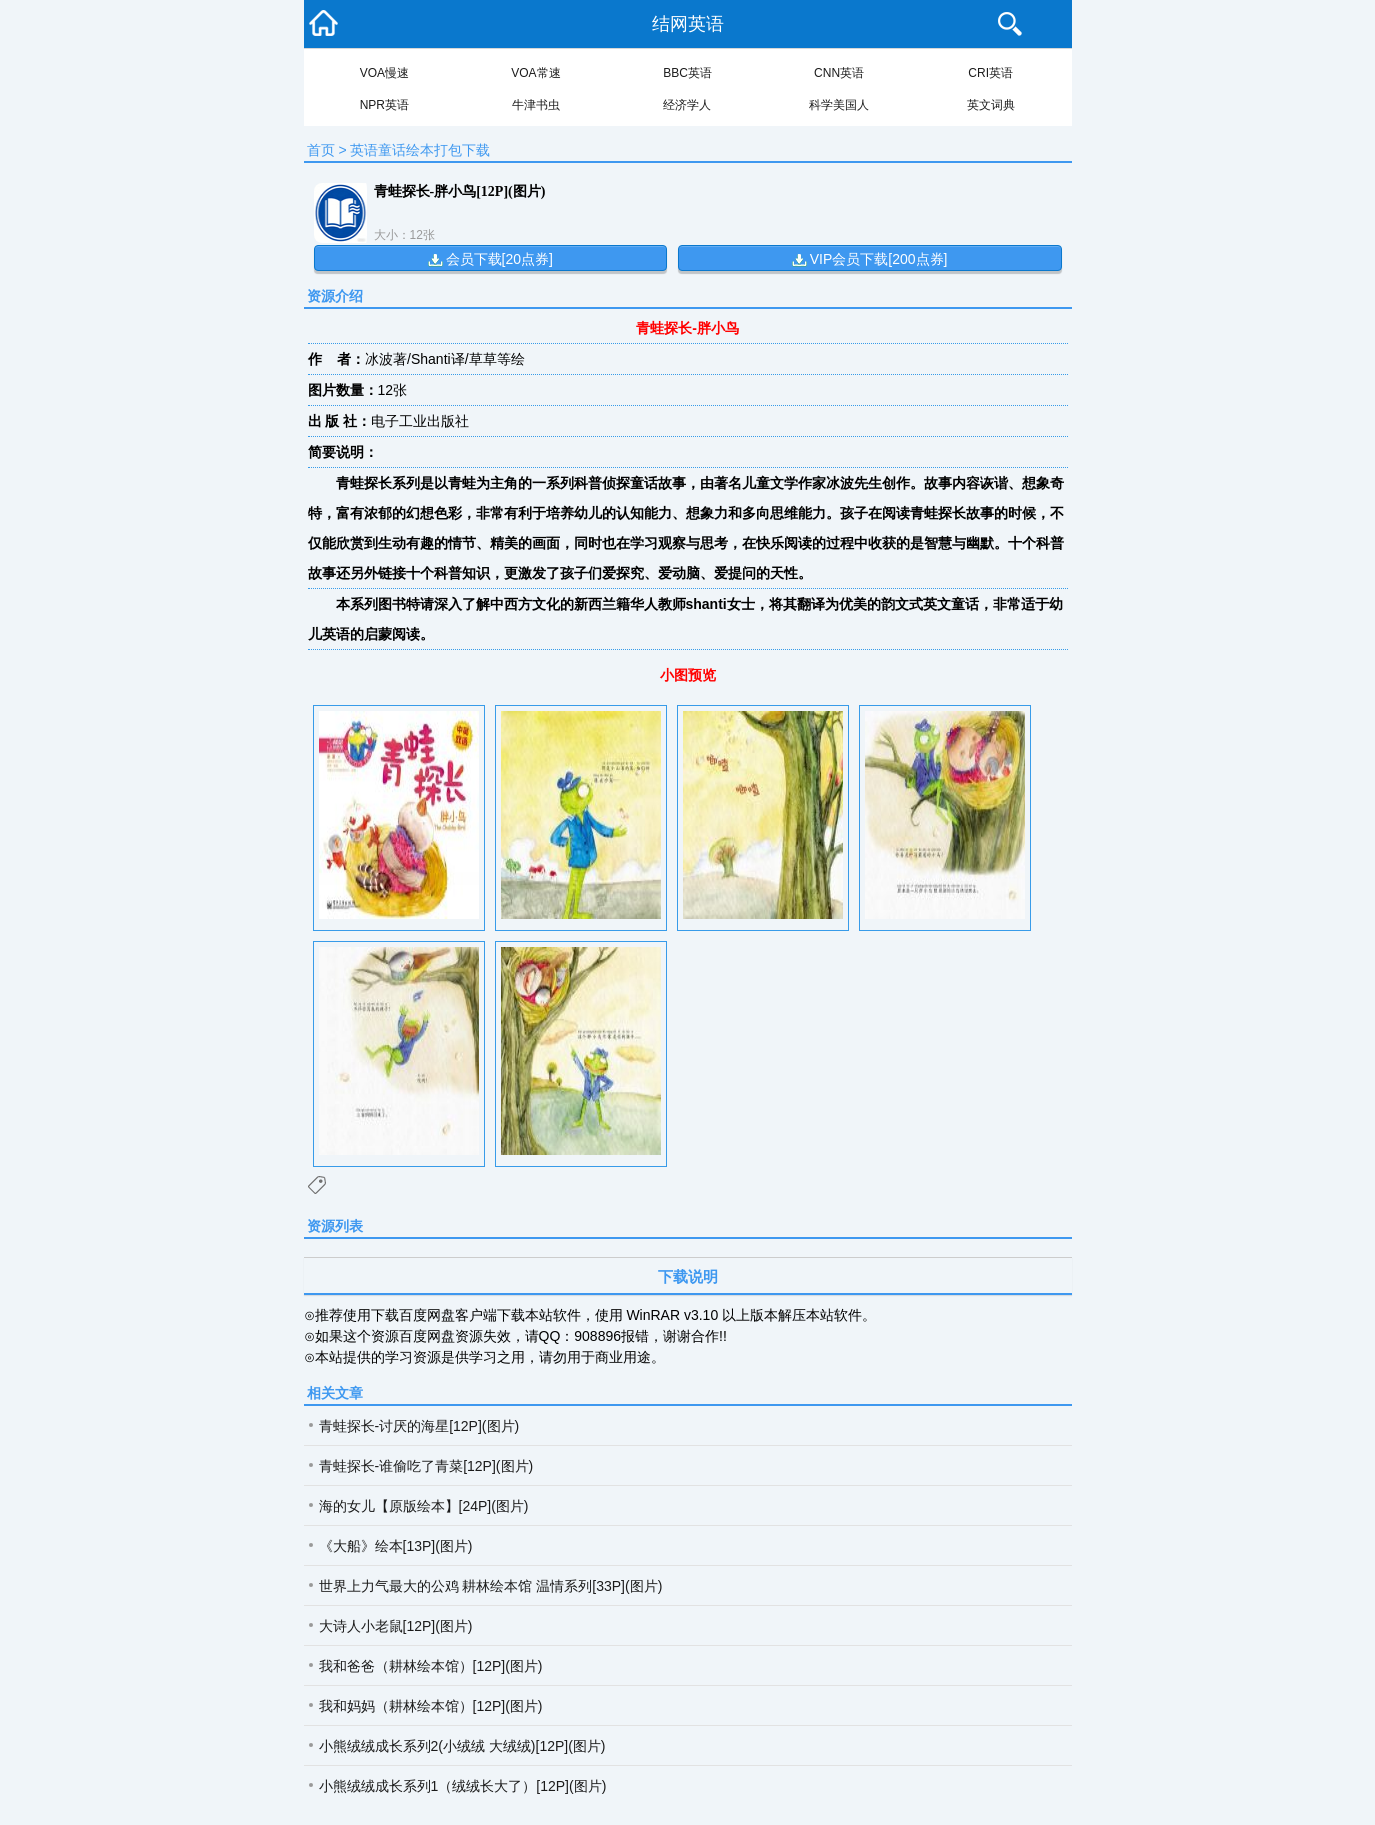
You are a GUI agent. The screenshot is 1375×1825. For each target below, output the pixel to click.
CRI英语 (990, 73)
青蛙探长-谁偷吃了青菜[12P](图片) (426, 1466)
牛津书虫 (536, 105)
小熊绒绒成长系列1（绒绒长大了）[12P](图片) (463, 1786)
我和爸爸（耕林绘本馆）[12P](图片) (431, 1666)
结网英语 (688, 24)
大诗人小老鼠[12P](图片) (396, 1626)
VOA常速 (535, 73)
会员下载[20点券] (499, 259)
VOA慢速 (384, 73)
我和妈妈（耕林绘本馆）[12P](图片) (431, 1706)
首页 (321, 150)
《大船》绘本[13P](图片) (396, 1546)
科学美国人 (839, 105)
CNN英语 (839, 73)
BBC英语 (687, 73)
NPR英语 (384, 105)
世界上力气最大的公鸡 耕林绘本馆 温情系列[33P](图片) (491, 1586)
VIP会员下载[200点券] (879, 259)
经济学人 (687, 105)
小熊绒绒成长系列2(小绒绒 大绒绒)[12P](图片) (462, 1746)
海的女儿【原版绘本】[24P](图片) (424, 1506)
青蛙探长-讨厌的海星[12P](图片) (419, 1426)
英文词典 (991, 105)
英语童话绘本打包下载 (420, 150)
